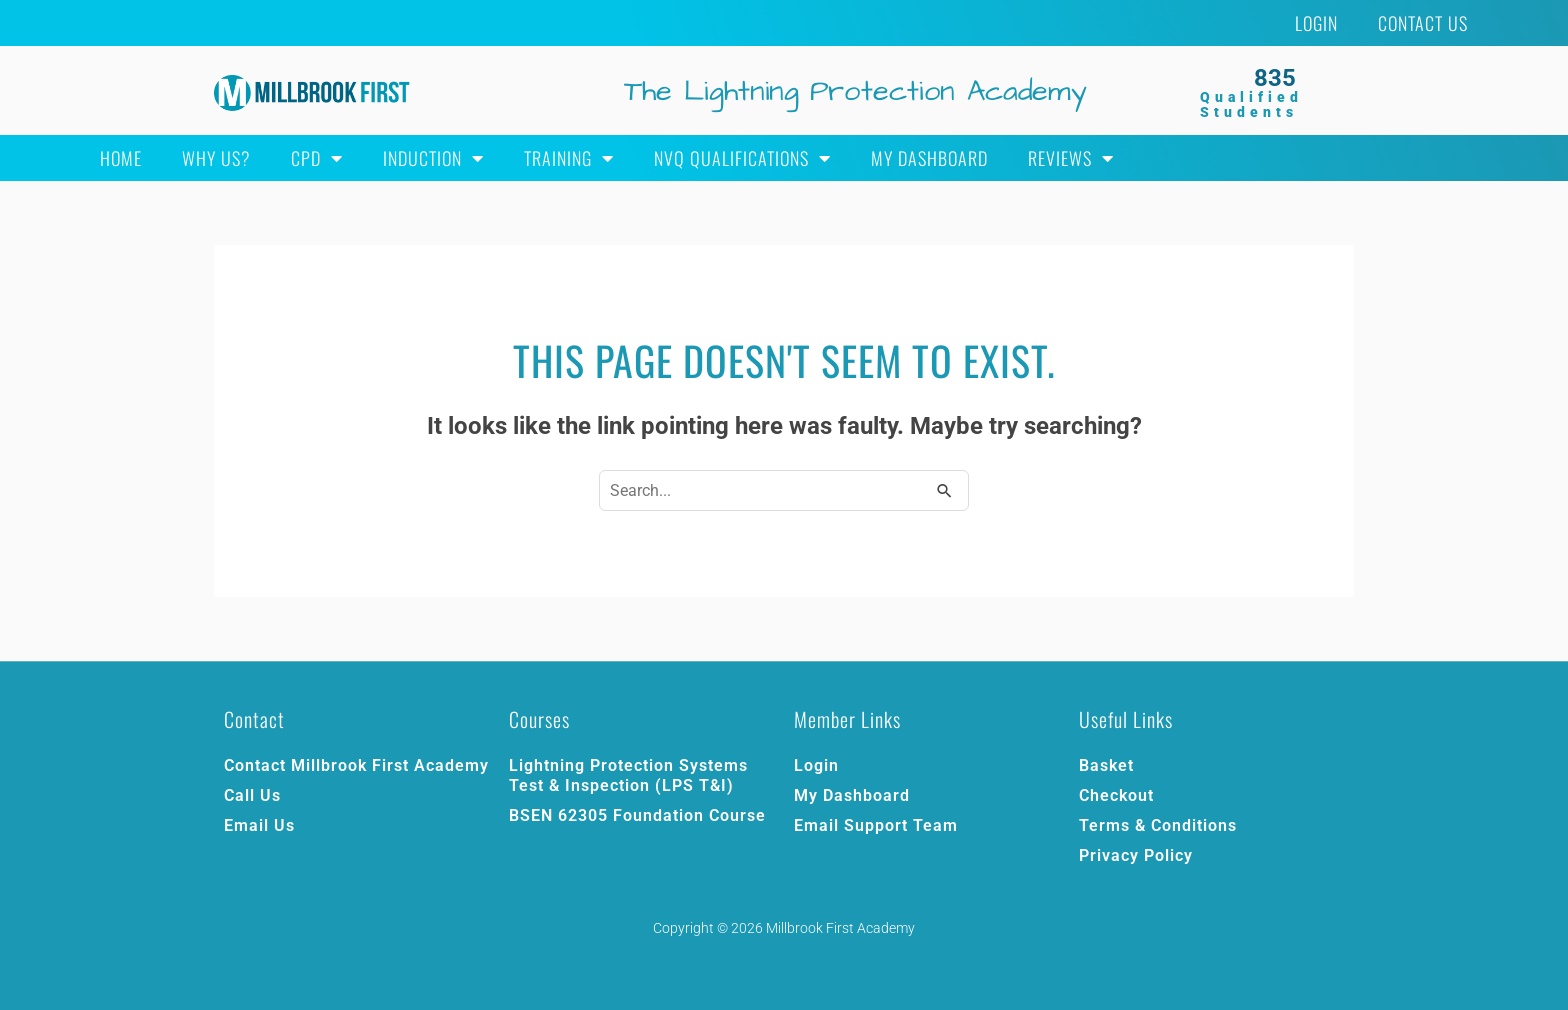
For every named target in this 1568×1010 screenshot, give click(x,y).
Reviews (1071, 158)
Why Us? (216, 158)
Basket (1106, 765)
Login (1316, 23)
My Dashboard (929, 158)
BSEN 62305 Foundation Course (637, 815)
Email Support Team (876, 825)
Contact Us (1423, 23)
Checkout (1116, 795)
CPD (317, 158)
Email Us (259, 825)
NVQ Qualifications (742, 158)
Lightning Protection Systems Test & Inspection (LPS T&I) (628, 775)
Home (121, 158)
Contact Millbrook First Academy (356, 765)
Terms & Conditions (1158, 825)
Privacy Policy (1136, 855)
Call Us (252, 795)
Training (569, 158)
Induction (433, 158)
